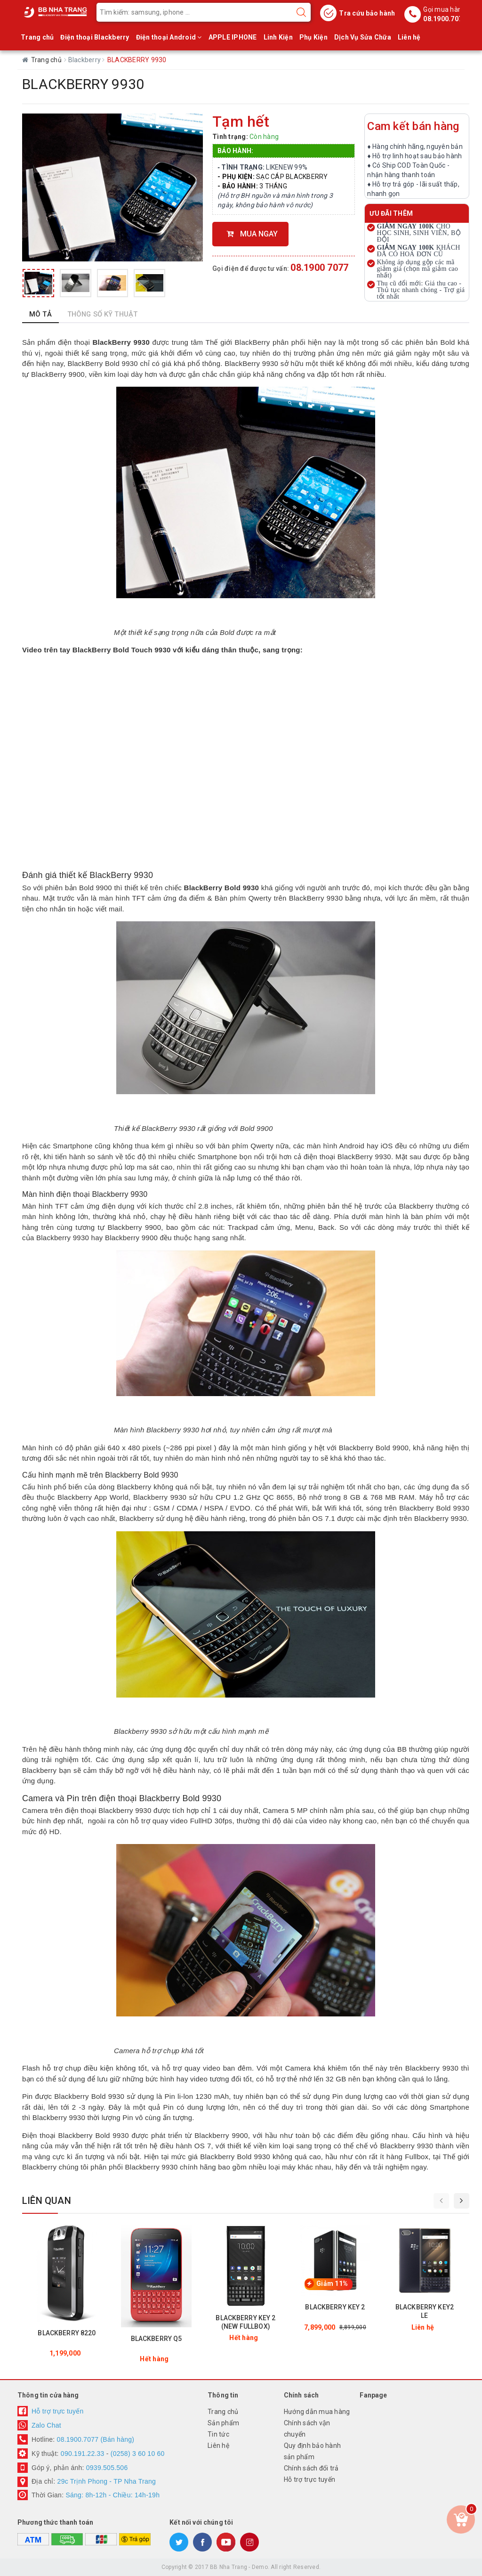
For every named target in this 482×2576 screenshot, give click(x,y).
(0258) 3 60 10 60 (138, 2453)
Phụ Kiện (313, 37)
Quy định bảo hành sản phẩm (312, 2451)
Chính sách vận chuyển (307, 2428)
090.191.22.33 (82, 2453)
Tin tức (218, 2434)
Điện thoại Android (169, 37)
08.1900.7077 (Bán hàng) (96, 2439)
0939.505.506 (107, 2467)
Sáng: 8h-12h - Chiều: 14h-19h (112, 2495)
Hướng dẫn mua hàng (317, 2411)
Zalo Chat (46, 2425)
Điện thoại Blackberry (94, 37)
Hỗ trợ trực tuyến (58, 2411)
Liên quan (46, 2200)
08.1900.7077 (444, 19)
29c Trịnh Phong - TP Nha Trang (105, 2481)
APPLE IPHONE (233, 37)
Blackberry (85, 60)
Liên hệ (409, 37)
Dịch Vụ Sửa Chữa (362, 37)
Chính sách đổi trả (311, 2468)
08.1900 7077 (319, 267)
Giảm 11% (332, 2283)
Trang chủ (37, 37)
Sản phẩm (223, 2423)
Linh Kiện (278, 37)
